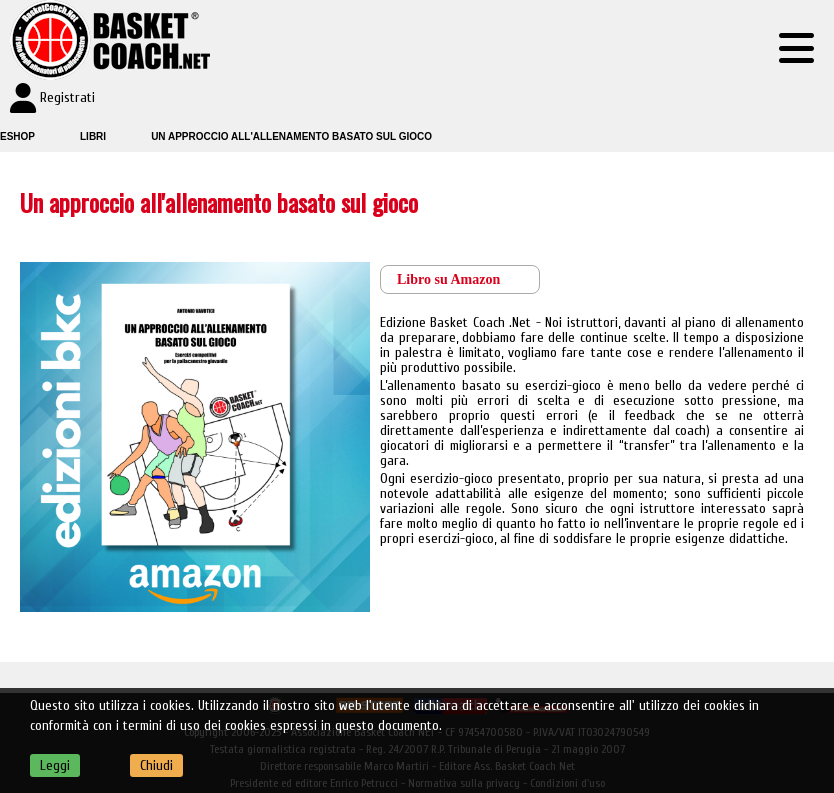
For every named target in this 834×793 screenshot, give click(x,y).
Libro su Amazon (448, 279)
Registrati (67, 97)
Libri (93, 136)
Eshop (17, 136)
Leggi (55, 765)
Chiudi (156, 765)
